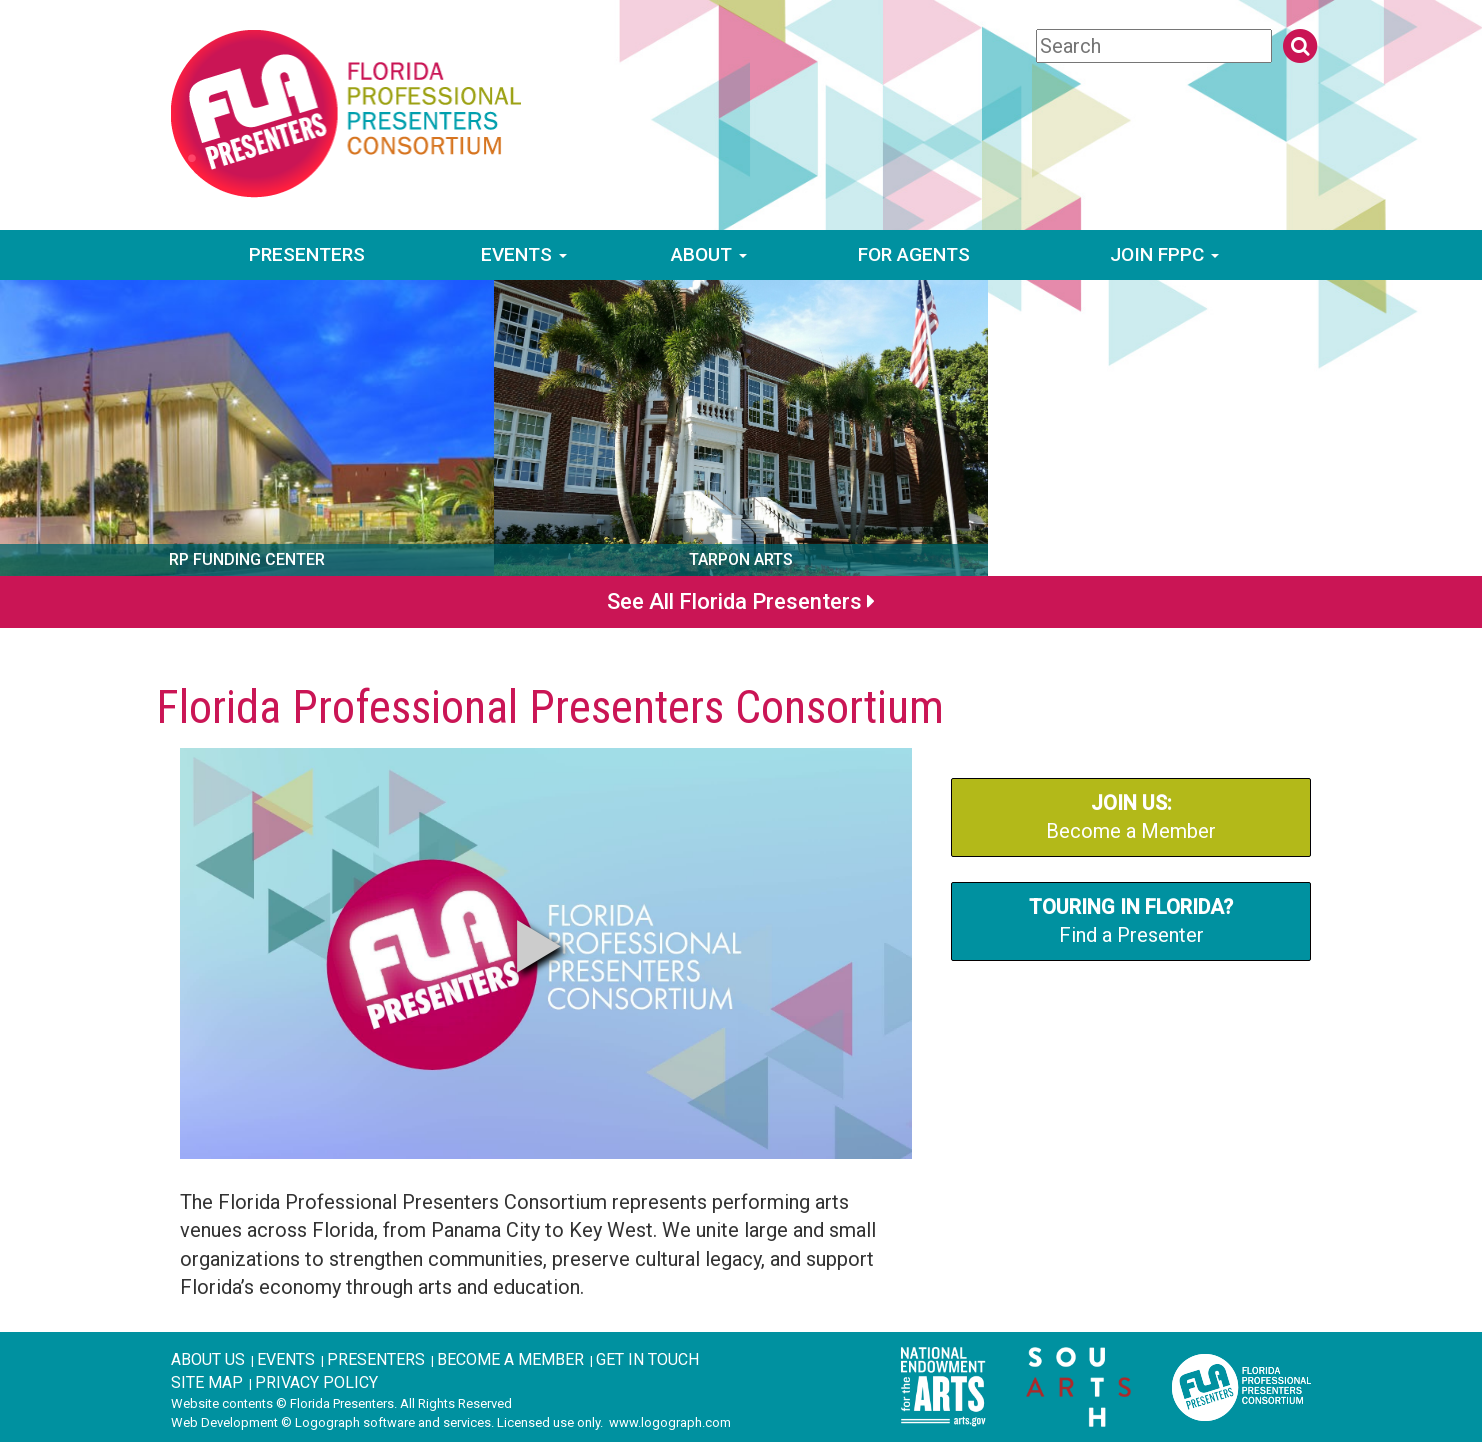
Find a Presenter (1131, 921)
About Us (208, 1359)
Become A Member (510, 1359)
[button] (539, 946)
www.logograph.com (670, 1422)
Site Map (207, 1382)
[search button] (1300, 46)
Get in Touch (647, 1359)
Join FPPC (1164, 254)
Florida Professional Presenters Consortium (550, 707)
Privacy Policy (316, 1382)
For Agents (914, 254)
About (709, 254)
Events (524, 254)
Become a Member (1131, 817)
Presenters (307, 254)
